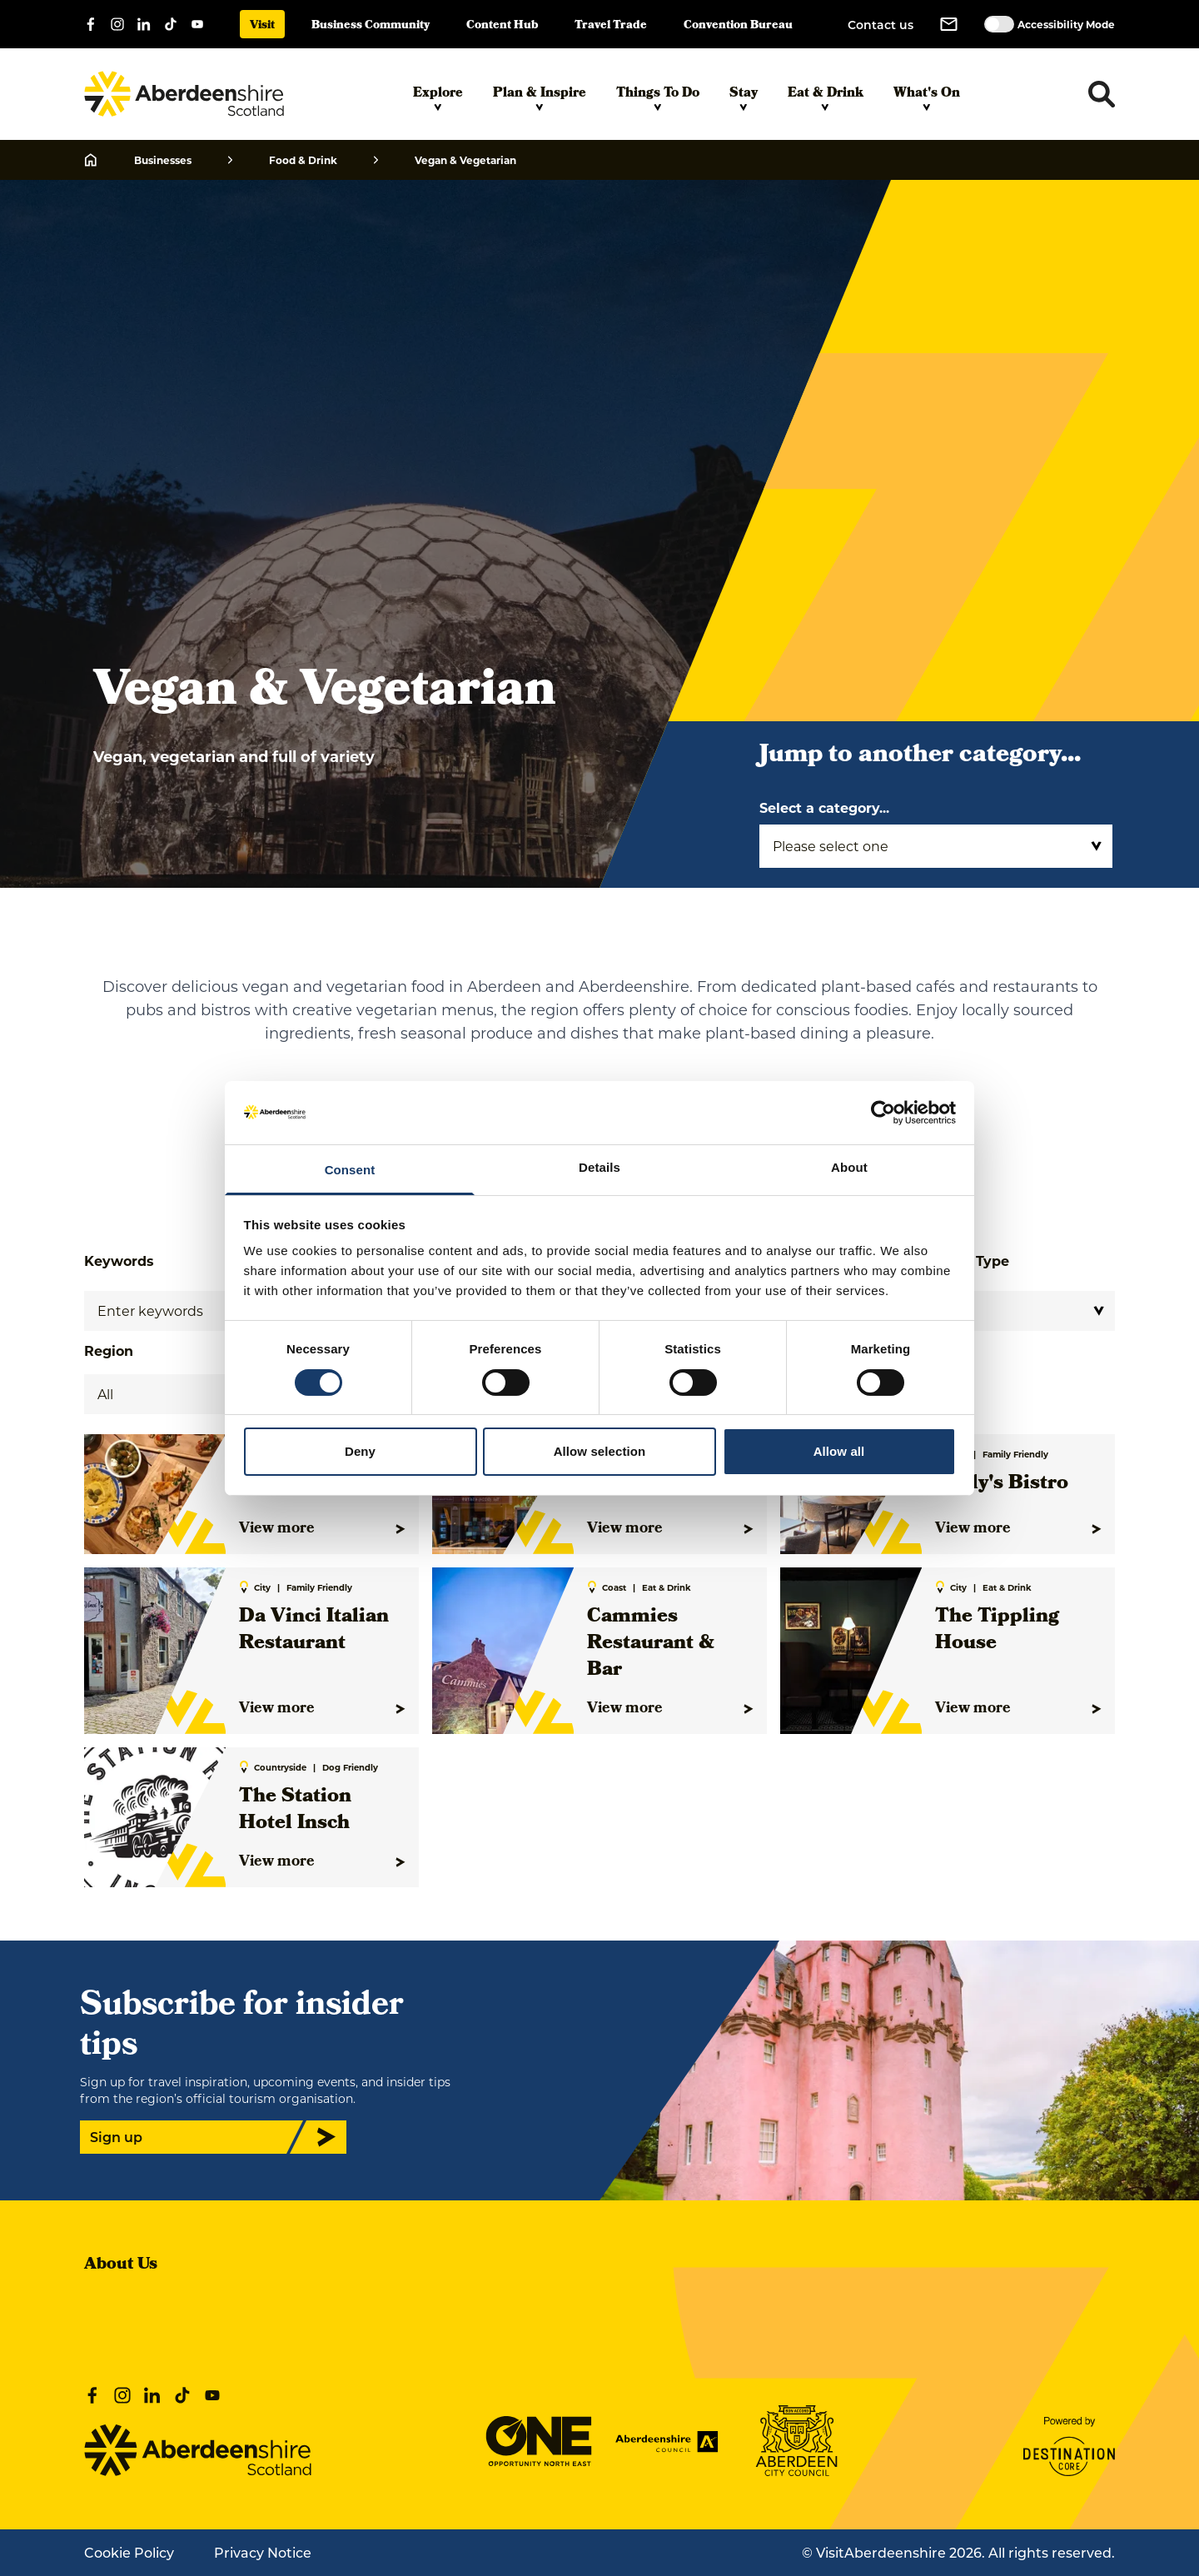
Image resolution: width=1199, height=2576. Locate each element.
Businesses (163, 160)
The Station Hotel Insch (295, 1811)
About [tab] (849, 1167)
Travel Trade (611, 26)
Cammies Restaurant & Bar (650, 1644)
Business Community (370, 26)
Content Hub (502, 26)
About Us (120, 2265)
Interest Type (963, 1260)
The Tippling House (997, 1631)
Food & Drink (303, 160)
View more (322, 1529)
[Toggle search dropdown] (1101, 94)
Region (108, 1350)
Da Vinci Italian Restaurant (314, 1631)
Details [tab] (599, 1167)
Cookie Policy (129, 2552)
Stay (743, 97)
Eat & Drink (825, 97)
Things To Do (657, 97)
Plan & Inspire (539, 97)
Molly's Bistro (1001, 1484)
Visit (262, 26)
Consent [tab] (350, 1170)
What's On (926, 97)
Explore (438, 97)
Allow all (839, 1451)
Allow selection (600, 1451)
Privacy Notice (262, 2552)
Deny (360, 1451)
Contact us (880, 24)
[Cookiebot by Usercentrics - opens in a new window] (883, 1112)
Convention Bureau (738, 26)
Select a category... (824, 807)
